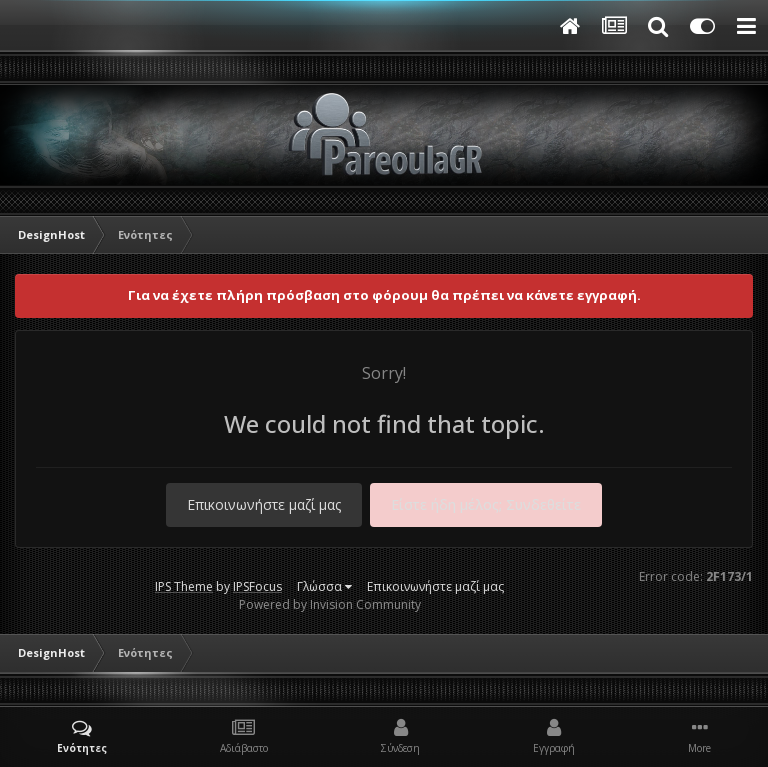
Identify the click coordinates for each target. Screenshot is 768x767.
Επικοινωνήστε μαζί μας (264, 504)
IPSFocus (257, 586)
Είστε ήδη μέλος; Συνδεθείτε (486, 504)
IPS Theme (184, 586)
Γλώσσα (324, 586)
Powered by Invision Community (330, 604)
